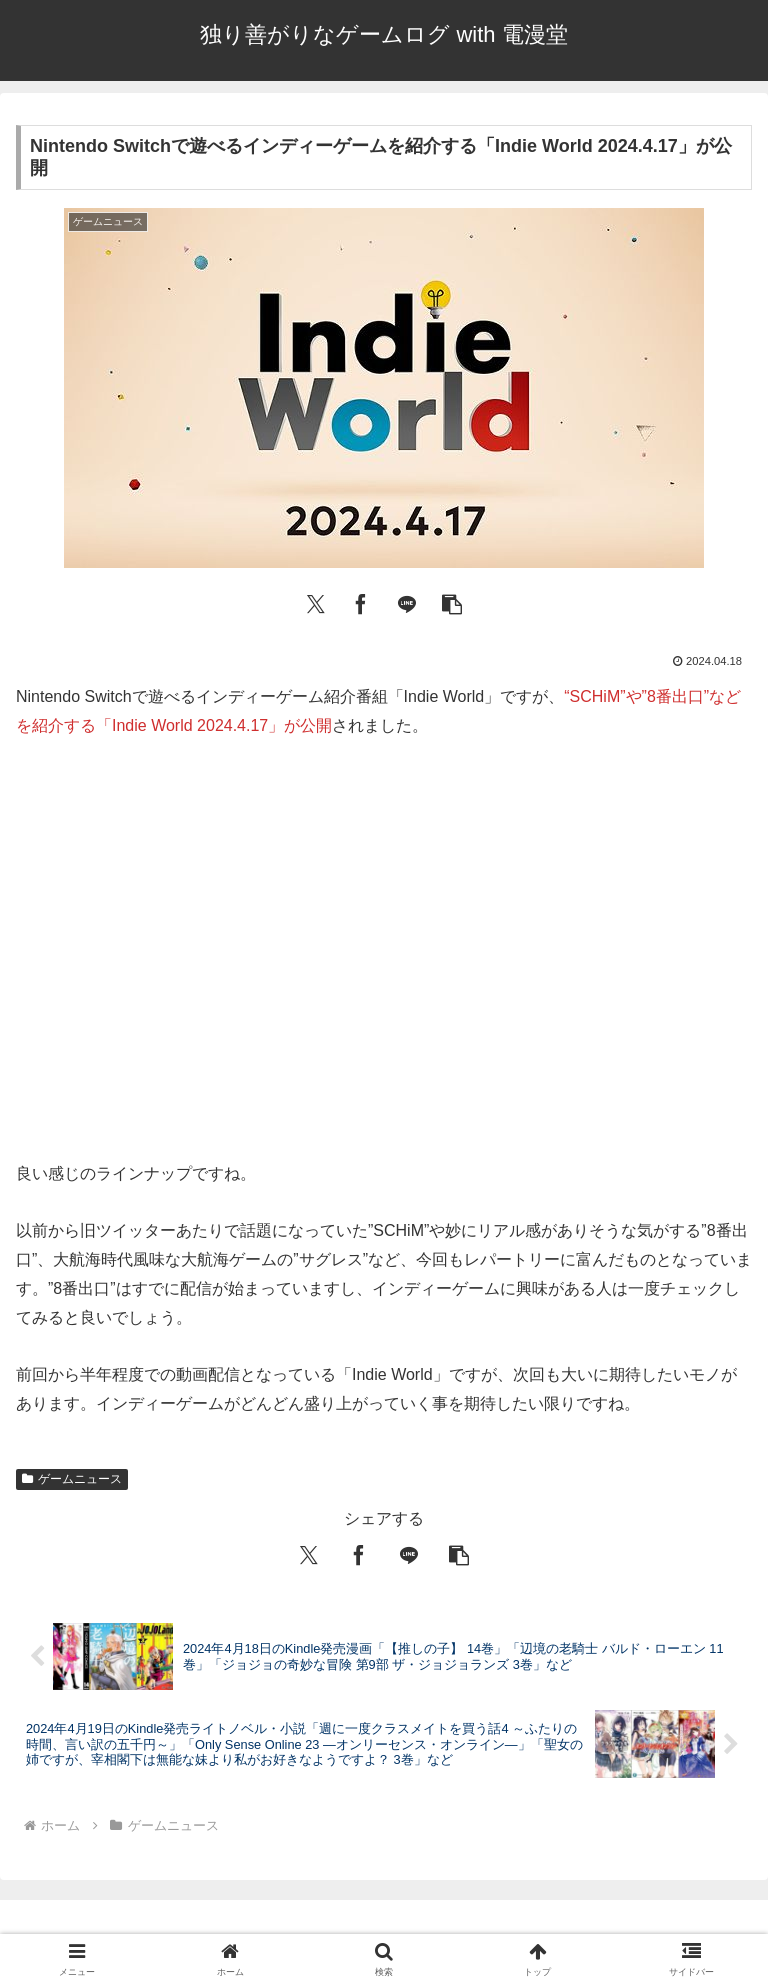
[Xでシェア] (316, 602)
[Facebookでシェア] (361, 602)
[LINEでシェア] (407, 602)
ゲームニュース (72, 1479)
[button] (452, 602)
